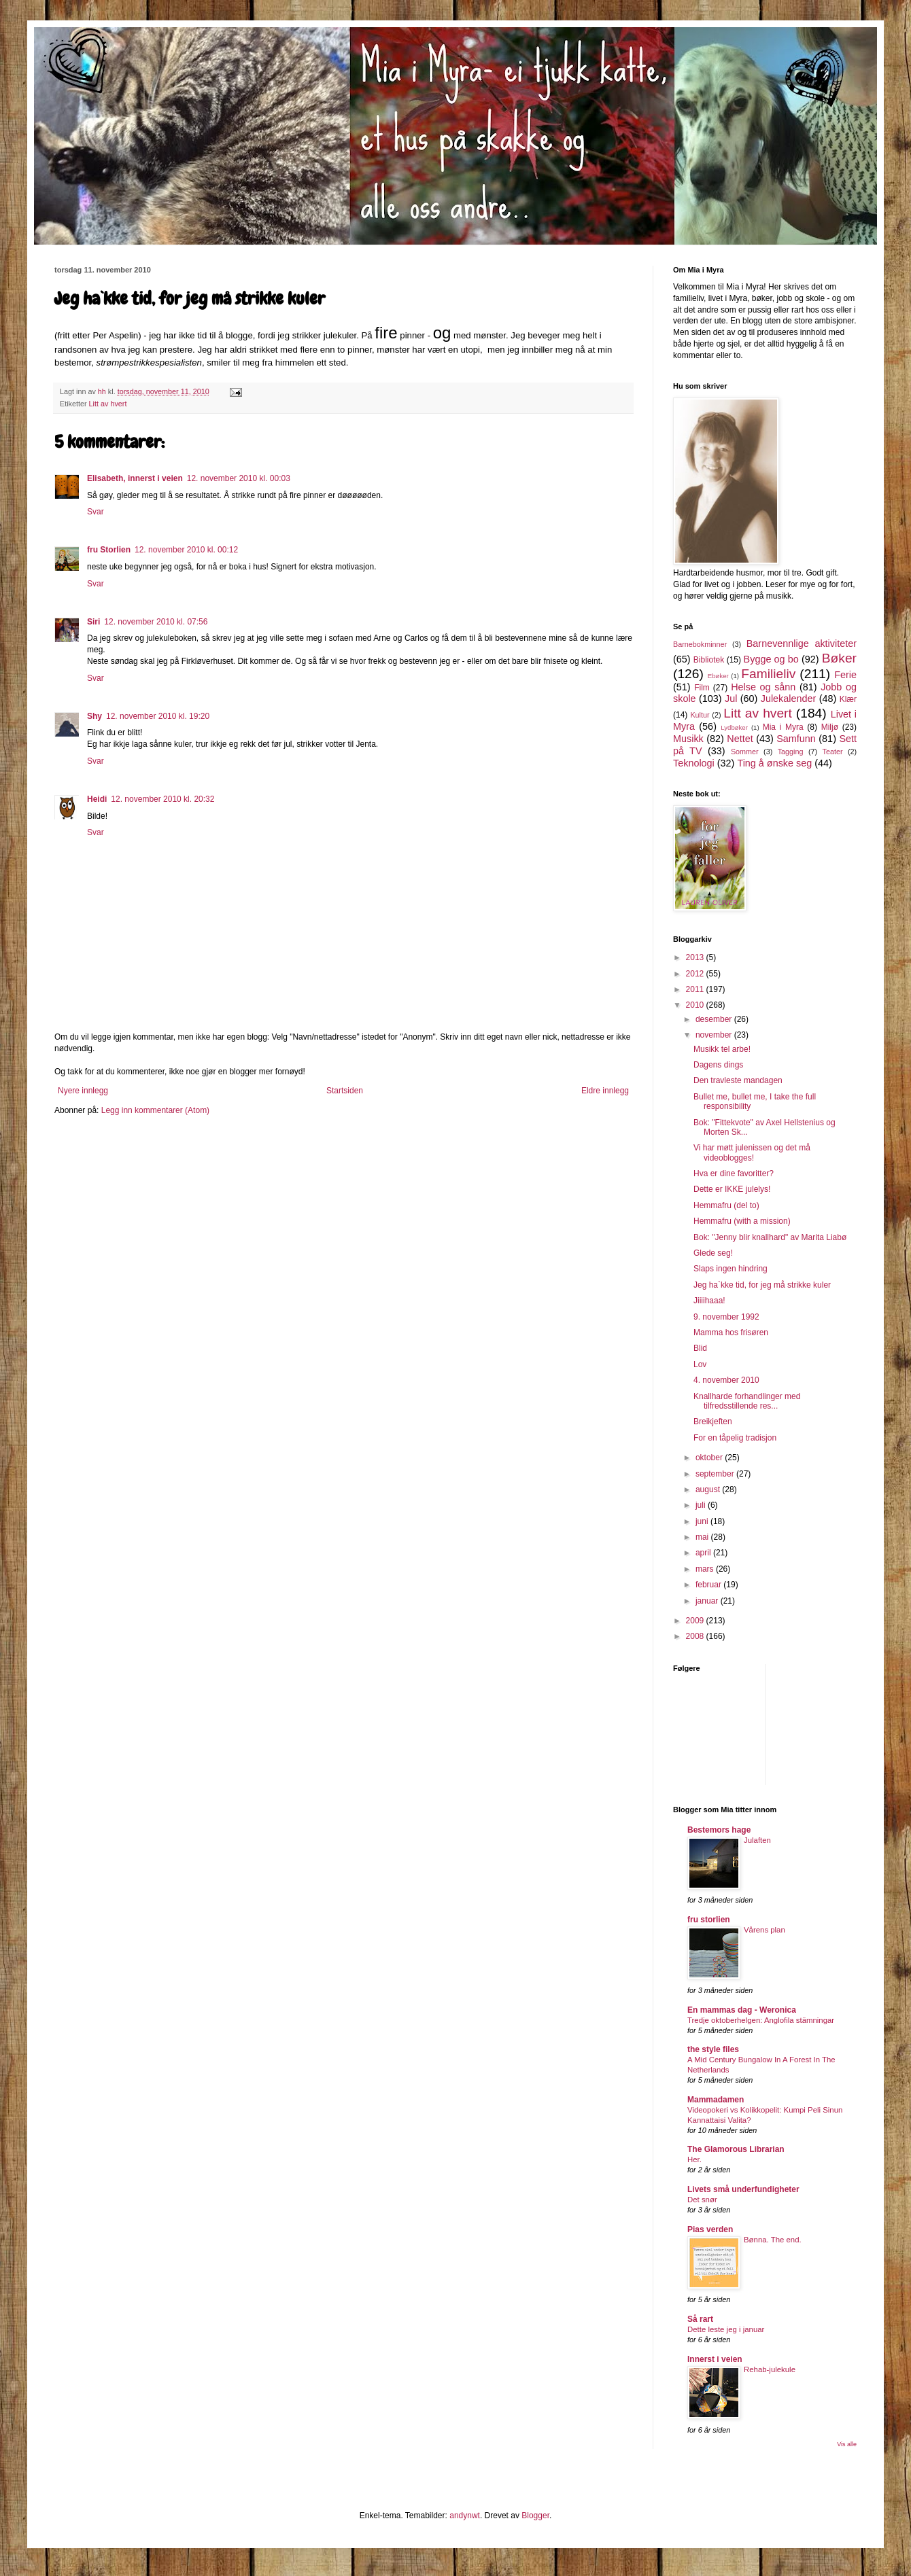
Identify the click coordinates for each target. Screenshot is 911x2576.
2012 (696, 973)
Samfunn (796, 738)
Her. (694, 2159)
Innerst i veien (714, 2359)
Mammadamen (715, 2099)
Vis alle (847, 2444)
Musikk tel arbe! (722, 1049)
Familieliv (768, 674)
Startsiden (344, 1090)
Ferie (845, 674)
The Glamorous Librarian (736, 2149)
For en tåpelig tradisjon (734, 1438)
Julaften (757, 1840)
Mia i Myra (783, 727)
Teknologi (694, 763)
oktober (710, 1457)
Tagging (791, 751)
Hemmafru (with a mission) (742, 1221)
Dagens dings (718, 1065)
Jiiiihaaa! (709, 1300)
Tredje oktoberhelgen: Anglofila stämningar (760, 2020)
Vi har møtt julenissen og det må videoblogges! (751, 1152)
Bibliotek (708, 660)
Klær (848, 699)
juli (701, 1505)
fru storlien (708, 1919)
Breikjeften (712, 1421)
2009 (696, 1620)
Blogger (535, 2515)
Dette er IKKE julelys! (731, 1189)
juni (702, 1521)
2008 (696, 1636)
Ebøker (718, 676)
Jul (731, 698)
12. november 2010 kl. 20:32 (162, 799)
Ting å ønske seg (774, 763)
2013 (696, 957)
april (704, 1552)
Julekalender (789, 698)
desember (714, 1019)
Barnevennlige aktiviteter (801, 643)
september (715, 1474)
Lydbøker (734, 727)
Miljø (829, 727)
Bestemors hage (719, 1830)
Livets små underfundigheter (743, 2189)
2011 (696, 989)
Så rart (700, 2319)
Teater (832, 751)
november (714, 1035)
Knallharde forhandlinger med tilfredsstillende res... (746, 1401)
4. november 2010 (726, 1380)
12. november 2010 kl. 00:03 (238, 478)
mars (705, 1569)
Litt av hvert (108, 404)
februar (709, 1584)
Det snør (702, 2199)
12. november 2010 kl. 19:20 (157, 716)
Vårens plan (764, 1930)
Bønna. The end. (773, 2240)
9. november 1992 (726, 1317)
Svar (95, 511)
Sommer (745, 751)
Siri (93, 622)
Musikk (688, 738)
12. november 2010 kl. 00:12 (186, 549)
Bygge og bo (771, 659)
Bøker (839, 658)
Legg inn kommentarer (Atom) (155, 1110)
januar (708, 1601)
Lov (699, 1364)
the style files (713, 2049)
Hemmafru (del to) (726, 1205)
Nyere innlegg (83, 1090)
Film (702, 687)
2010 (696, 1005)
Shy (94, 716)
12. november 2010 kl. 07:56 (155, 622)
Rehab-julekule (769, 2369)
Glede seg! (713, 1253)
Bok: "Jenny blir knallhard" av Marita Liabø (769, 1237)
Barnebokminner (700, 644)
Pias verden (710, 2229)
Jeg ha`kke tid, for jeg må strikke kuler (762, 1285)
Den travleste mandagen (738, 1080)
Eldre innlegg (605, 1090)
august (708, 1489)
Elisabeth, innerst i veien (135, 478)
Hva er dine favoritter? (733, 1173)
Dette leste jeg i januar (725, 2329)
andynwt (464, 2515)
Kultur (699, 715)
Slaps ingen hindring (730, 1268)
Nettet (740, 738)
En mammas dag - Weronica (741, 2010)
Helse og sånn (763, 687)
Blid (700, 1348)
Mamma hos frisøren (730, 1332)
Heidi (97, 799)
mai (703, 1537)
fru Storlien (109, 549)
